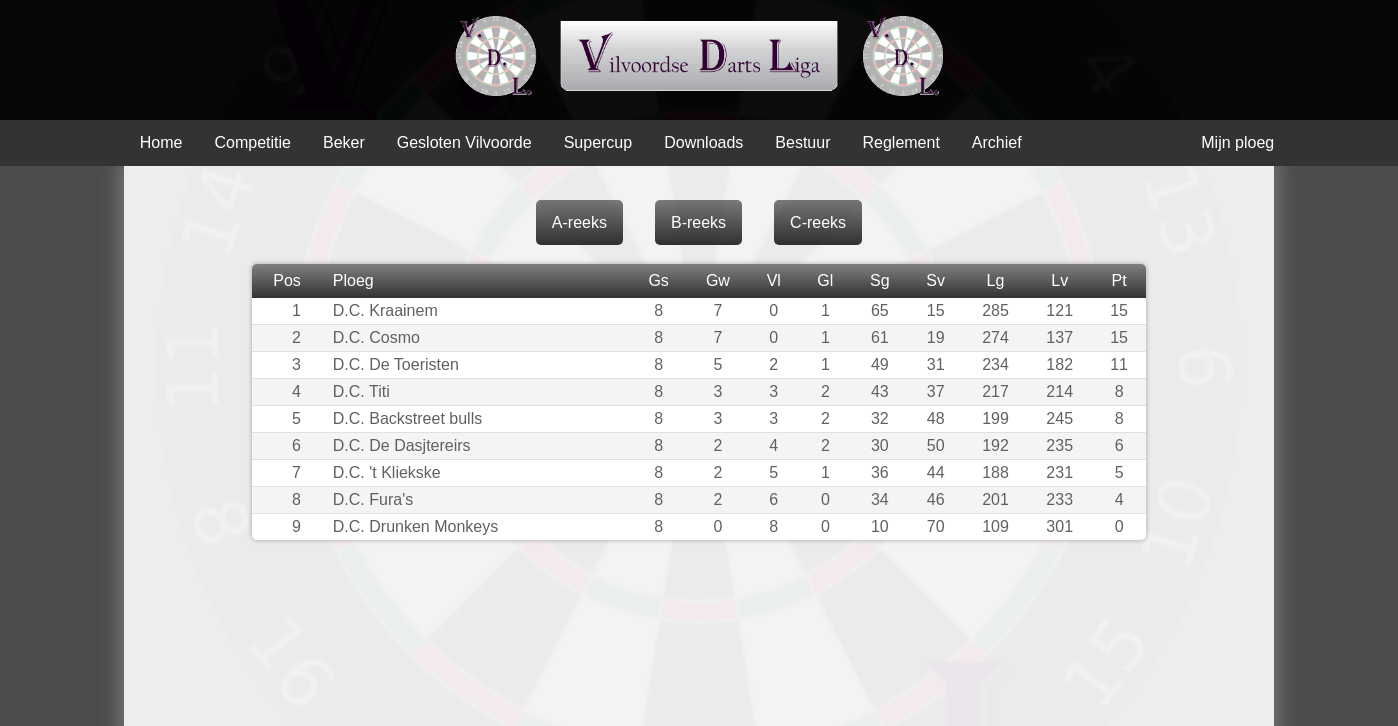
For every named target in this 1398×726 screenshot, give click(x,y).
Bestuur (802, 142)
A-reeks (579, 222)
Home (161, 142)
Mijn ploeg (1237, 142)
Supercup (598, 142)
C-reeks (818, 222)
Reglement (900, 142)
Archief (997, 142)
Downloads (703, 142)
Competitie (252, 142)
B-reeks (698, 222)
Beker (344, 142)
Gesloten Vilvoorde (464, 142)
